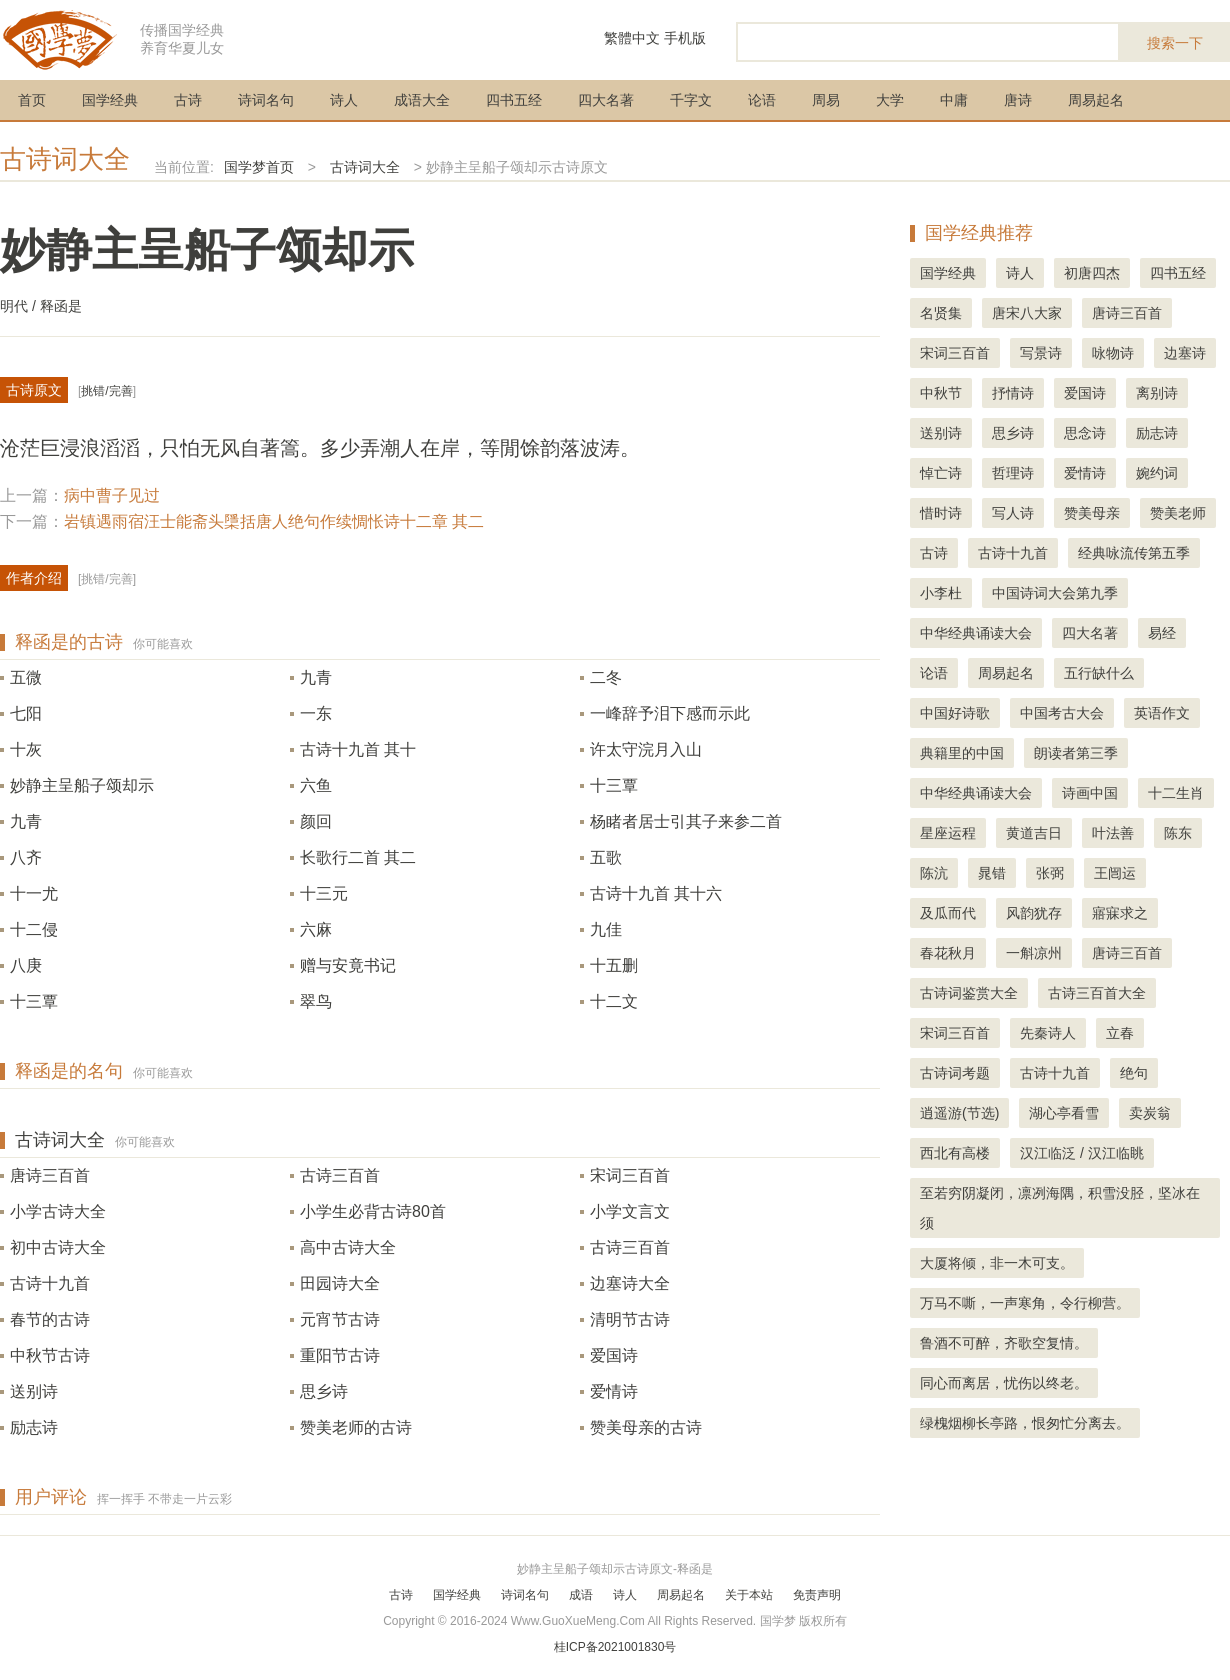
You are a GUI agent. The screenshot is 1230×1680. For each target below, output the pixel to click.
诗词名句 (266, 100)
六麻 (316, 929)
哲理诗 (1013, 473)
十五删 (614, 965)
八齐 (26, 857)
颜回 (316, 821)
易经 (1162, 633)
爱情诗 (614, 1391)
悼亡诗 (941, 473)
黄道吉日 (1034, 833)
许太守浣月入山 (646, 749)
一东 (316, 713)
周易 (826, 100)
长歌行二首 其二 (358, 857)
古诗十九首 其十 (358, 749)
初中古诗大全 (58, 1247)
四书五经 (514, 100)
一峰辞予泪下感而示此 (670, 713)
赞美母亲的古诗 (646, 1427)
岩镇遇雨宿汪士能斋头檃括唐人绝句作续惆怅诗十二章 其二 (274, 521)
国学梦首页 (259, 167)
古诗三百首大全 (1097, 993)
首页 (32, 100)
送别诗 (34, 1391)
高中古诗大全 (348, 1247)
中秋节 (941, 393)
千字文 (691, 100)
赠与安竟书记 (348, 965)
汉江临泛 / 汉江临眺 (1082, 1153)
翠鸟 (316, 1001)
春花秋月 (948, 953)
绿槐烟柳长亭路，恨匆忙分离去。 (1025, 1423)
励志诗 (34, 1427)
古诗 (188, 100)
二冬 (606, 677)
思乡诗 (324, 1391)
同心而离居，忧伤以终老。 (1004, 1383)
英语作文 (1162, 713)
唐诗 (1018, 100)
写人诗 (1013, 513)
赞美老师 (1178, 513)
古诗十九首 (50, 1283)
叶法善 (1113, 833)
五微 (26, 677)
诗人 (344, 100)
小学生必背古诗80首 (373, 1211)
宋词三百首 (630, 1175)
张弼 (1050, 873)
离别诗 (1157, 393)
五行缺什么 (1099, 673)
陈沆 (934, 873)
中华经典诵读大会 (976, 633)
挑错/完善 (106, 391)
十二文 (614, 1001)
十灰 (26, 749)
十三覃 (614, 785)
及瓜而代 (948, 913)
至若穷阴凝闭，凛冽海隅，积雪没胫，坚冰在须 (1060, 1208)
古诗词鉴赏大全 (969, 993)
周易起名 (1096, 100)
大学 (890, 100)
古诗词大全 (65, 159)
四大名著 (606, 100)
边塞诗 (1185, 353)
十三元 (324, 893)
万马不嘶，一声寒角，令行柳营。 (1025, 1303)
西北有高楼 (955, 1153)
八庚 (26, 965)
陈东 (1178, 833)
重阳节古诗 (340, 1355)
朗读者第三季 (1076, 753)
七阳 (26, 713)
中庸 (954, 100)
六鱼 (316, 785)
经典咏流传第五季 (1134, 553)
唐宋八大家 (1027, 313)
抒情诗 (1013, 393)
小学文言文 (630, 1211)
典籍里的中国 (962, 753)
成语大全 (422, 100)
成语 (581, 1595)
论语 (762, 100)
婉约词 (1157, 473)
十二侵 (34, 929)
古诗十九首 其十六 (656, 893)
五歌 (606, 857)
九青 (316, 677)
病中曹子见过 (112, 495)
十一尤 (34, 893)
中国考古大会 (1062, 713)
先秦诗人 (1048, 1033)
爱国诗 (614, 1355)
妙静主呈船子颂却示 (82, 785)
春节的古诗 (50, 1319)
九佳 (606, 929)
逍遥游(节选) (959, 1113)
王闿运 (1115, 873)
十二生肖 (1176, 793)
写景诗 (1041, 353)
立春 (1120, 1033)
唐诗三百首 (50, 1175)
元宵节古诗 (340, 1319)
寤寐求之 (1120, 913)
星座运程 (948, 833)
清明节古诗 (630, 1319)
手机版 (685, 38)
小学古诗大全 (58, 1211)
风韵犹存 (1034, 913)
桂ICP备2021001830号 (615, 1647)
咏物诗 (1113, 353)
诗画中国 (1090, 793)
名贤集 (941, 313)
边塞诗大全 (630, 1283)
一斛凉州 (1034, 953)
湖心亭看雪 (1064, 1113)
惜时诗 (941, 513)
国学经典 (110, 100)
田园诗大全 (340, 1283)
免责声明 (817, 1595)
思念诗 (1085, 433)
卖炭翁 (1150, 1113)
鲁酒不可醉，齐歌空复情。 (1004, 1343)
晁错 (992, 873)
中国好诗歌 (955, 713)
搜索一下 (1175, 43)
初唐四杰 (1092, 273)
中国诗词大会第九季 (1055, 593)
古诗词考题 (955, 1073)
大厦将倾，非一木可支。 (997, 1263)
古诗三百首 (340, 1175)
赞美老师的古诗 (356, 1427)
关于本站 (749, 1595)
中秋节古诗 (50, 1355)
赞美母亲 (1092, 513)
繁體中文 (632, 38)
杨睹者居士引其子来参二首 (686, 821)
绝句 (1134, 1073)
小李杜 (941, 593)
